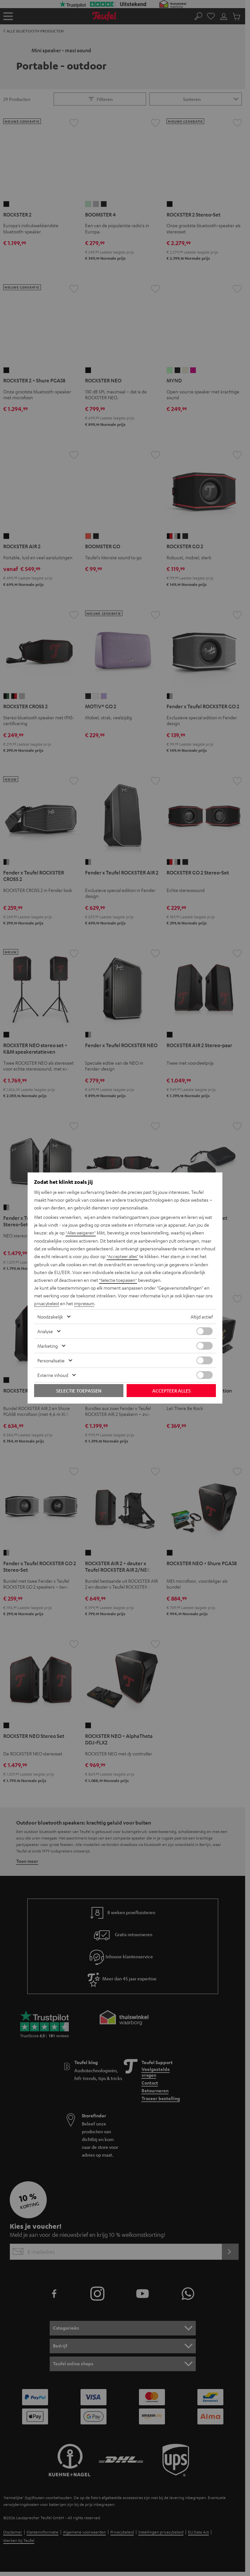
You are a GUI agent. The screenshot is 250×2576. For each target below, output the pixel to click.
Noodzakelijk (50, 1316)
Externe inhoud (52, 1375)
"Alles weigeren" (82, 1233)
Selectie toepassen (78, 1390)
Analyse (45, 1331)
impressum (87, 1303)
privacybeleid (47, 1303)
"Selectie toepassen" (119, 1280)
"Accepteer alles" (123, 1256)
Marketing (47, 1345)
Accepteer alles (171, 1390)
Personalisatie (51, 1360)
